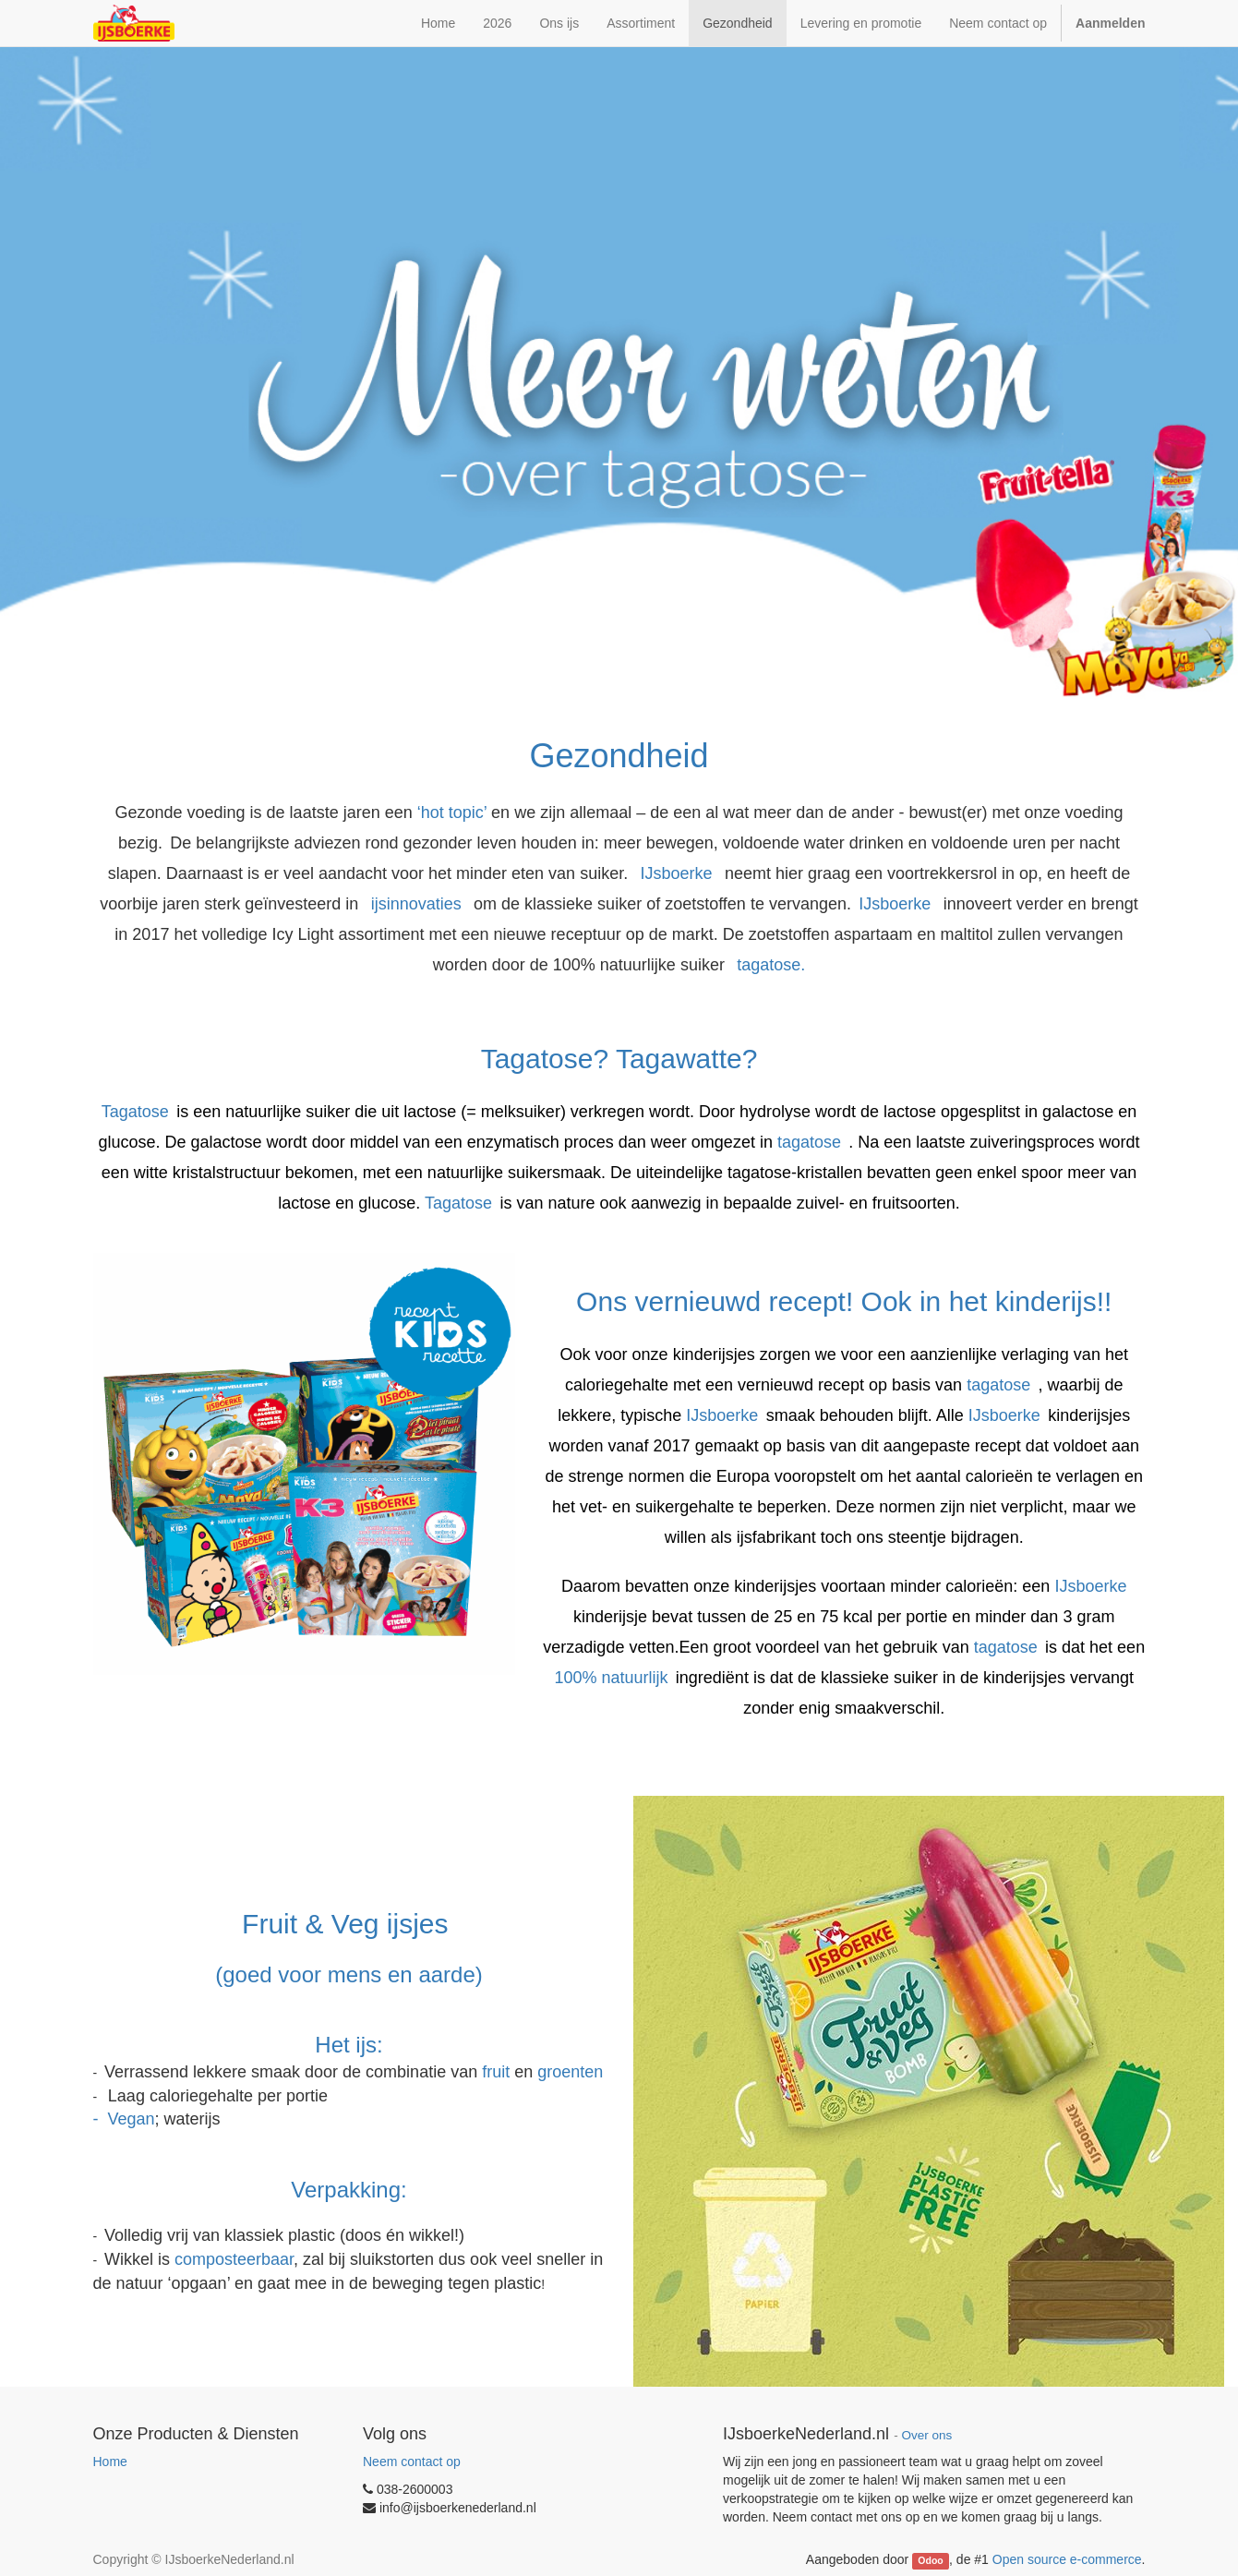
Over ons (926, 2435)
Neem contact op (412, 2461)
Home (110, 2461)
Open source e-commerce (1067, 2559)
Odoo (930, 2560)
